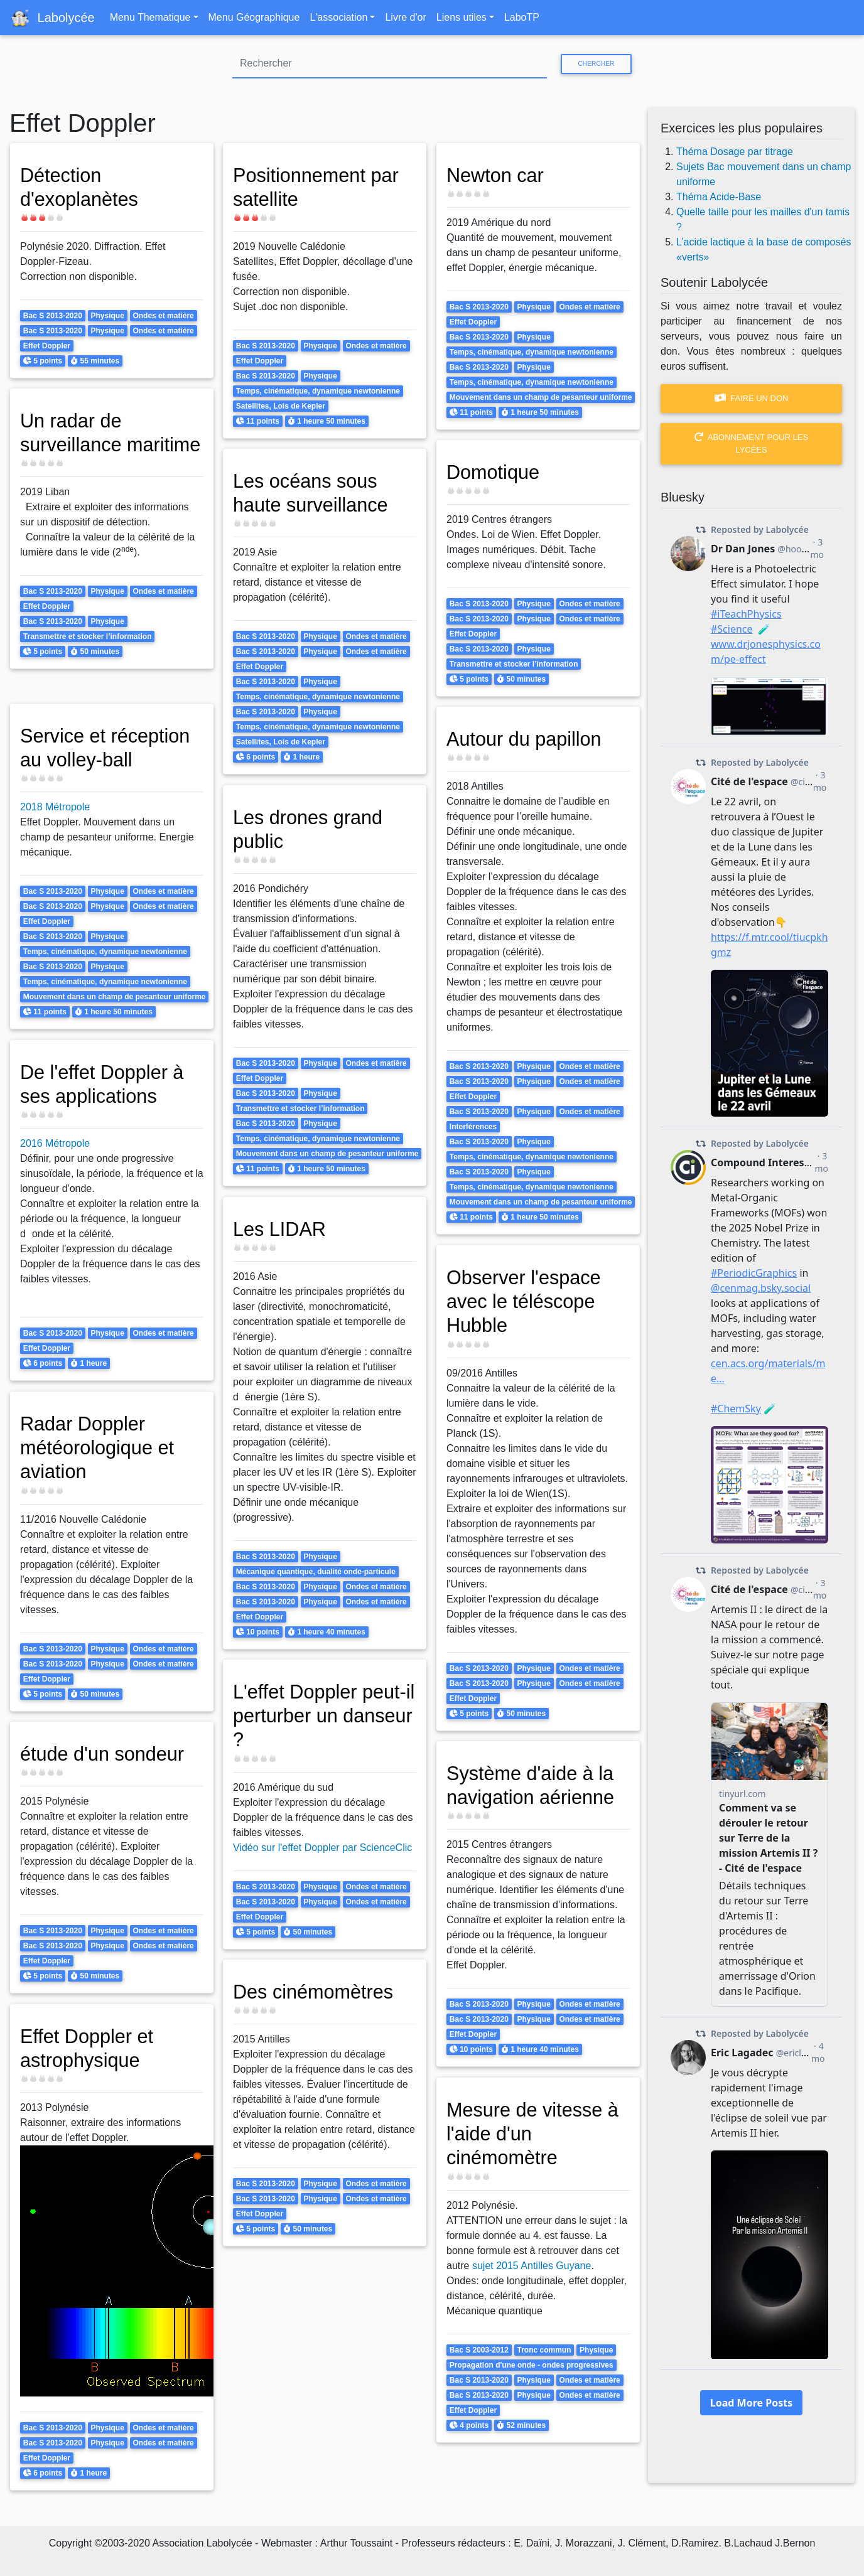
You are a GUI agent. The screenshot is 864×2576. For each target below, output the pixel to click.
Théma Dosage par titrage (734, 151)
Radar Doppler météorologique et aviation (100, 1447)
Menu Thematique (150, 17)
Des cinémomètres (317, 1991)
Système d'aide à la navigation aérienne (534, 1785)
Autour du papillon (527, 738)
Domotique (495, 472)
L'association (338, 17)
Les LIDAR (281, 1229)
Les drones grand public (311, 829)
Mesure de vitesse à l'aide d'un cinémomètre (536, 2133)
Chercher (596, 63)
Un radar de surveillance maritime (73, 444)
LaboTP (521, 17)
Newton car (497, 175)
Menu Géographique (254, 17)
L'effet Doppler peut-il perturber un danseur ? (323, 1715)
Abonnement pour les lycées (751, 443)
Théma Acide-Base (718, 196)
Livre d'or (405, 17)
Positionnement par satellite (319, 187)
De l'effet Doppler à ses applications (105, 1084)
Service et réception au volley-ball (109, 747)
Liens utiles (461, 17)
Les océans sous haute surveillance (314, 493)
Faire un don (752, 398)
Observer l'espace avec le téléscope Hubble (527, 1301)
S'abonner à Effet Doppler (14, 2506)
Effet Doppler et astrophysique (89, 2048)
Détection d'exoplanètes (81, 187)
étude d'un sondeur (106, 1753)
